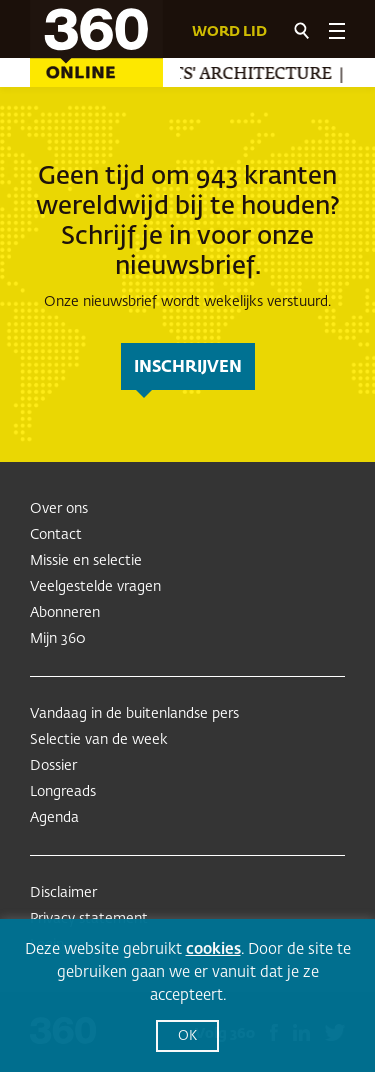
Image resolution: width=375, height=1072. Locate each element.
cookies (213, 949)
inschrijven (188, 368)
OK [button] (187, 1036)
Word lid (229, 32)
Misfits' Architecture (230, 75)
